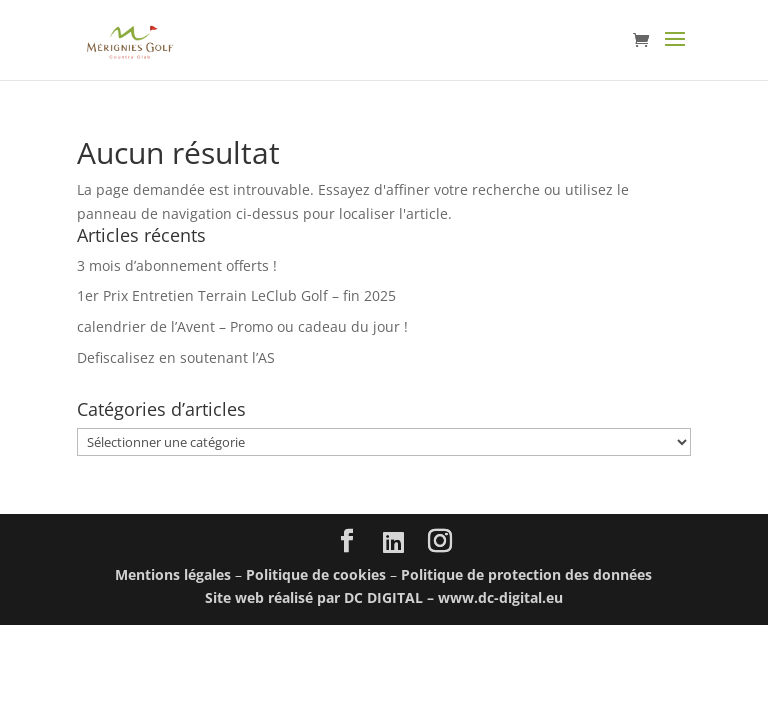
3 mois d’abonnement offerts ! (177, 265)
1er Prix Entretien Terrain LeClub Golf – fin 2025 (236, 295)
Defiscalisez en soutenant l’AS (176, 357)
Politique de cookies (316, 574)
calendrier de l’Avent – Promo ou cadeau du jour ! (242, 326)
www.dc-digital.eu (500, 597)
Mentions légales (173, 574)
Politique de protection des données (526, 574)
